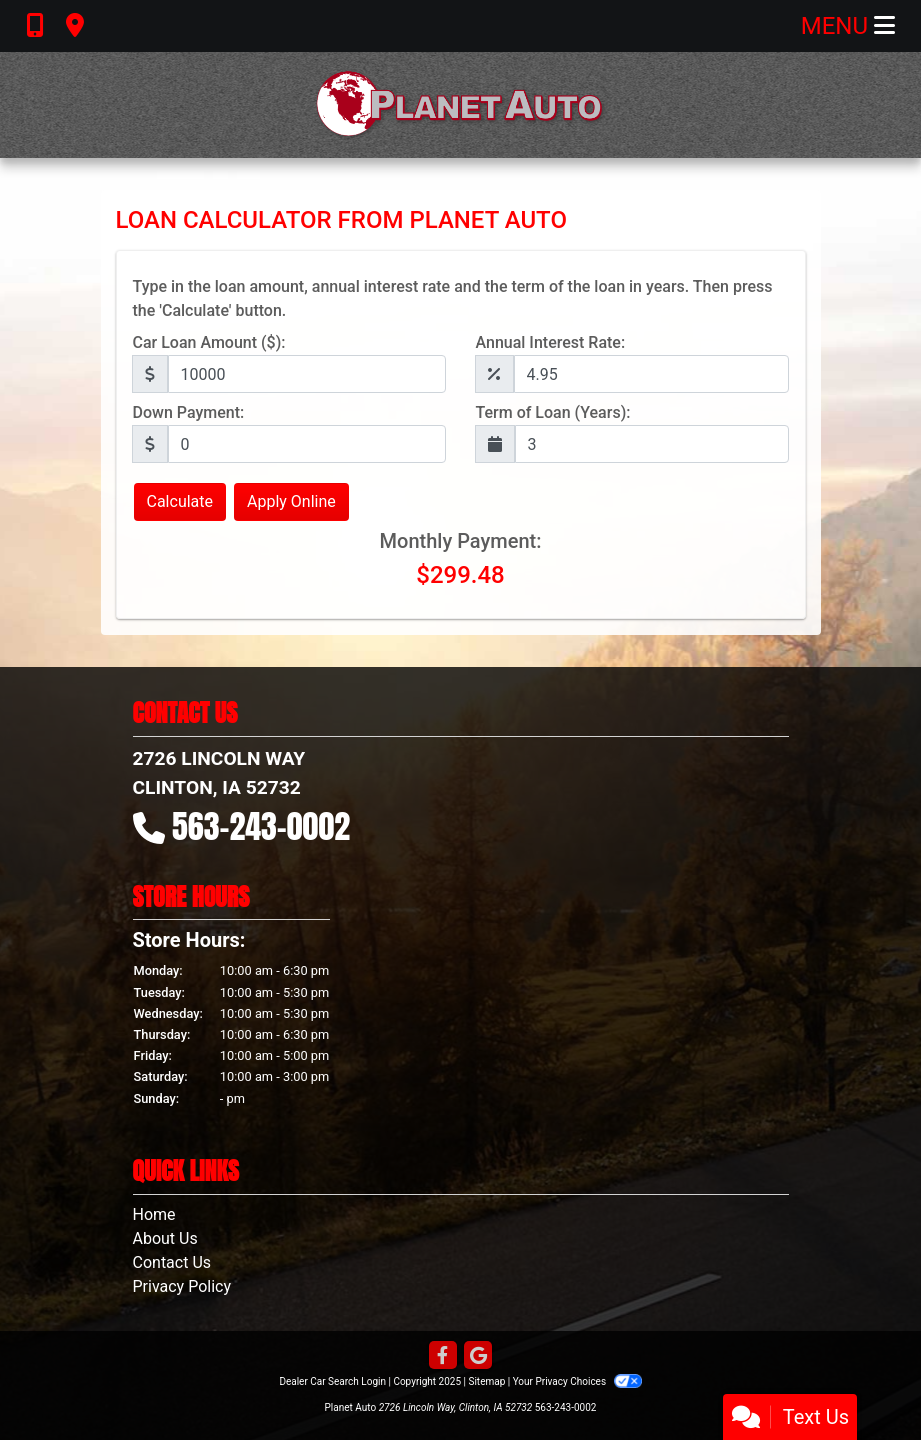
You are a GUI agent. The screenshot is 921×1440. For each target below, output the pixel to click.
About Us (165, 1238)
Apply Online (291, 501)
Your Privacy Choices (577, 1381)
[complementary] (861, 1380)
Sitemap (486, 1381)
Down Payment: (189, 412)
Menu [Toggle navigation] (848, 26)
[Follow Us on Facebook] (443, 1356)
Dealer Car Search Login (332, 1381)
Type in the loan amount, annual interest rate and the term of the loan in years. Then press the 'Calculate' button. (453, 298)
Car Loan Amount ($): (209, 342)
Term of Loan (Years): (553, 412)
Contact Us (172, 1262)
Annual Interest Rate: (551, 342)
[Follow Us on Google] (478, 1356)
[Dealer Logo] (461, 105)
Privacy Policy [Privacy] (182, 1286)
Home (154, 1214)
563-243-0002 (261, 826)
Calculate (180, 501)
